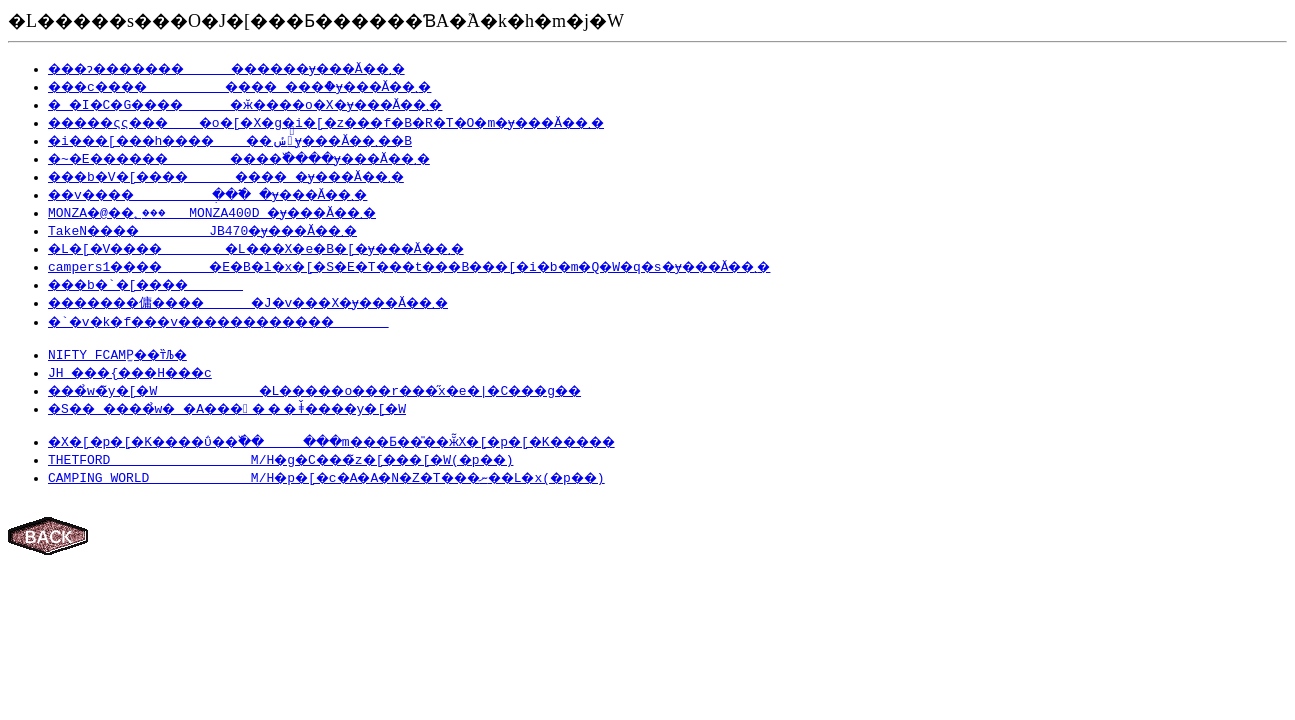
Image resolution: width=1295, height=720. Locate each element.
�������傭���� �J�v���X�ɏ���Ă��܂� (278, 302)
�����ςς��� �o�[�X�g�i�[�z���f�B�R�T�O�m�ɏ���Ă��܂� (365, 122)
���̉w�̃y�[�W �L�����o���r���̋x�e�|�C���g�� (348, 393)
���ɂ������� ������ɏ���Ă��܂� (256, 68)
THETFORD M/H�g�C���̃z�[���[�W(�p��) (297, 465)
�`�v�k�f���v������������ (243, 321)
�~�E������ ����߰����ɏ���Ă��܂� (273, 158)
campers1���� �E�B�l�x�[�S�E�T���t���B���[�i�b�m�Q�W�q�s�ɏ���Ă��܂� (455, 266)
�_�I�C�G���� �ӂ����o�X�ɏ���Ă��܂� (272, 104)
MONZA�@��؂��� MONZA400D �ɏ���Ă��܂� (237, 212)
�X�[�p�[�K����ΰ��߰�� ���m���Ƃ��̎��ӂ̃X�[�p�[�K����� (377, 447)
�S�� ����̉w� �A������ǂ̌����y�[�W (251, 411)
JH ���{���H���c (141, 375)
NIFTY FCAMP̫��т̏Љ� (122, 357)
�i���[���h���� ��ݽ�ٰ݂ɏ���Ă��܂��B (264, 140)
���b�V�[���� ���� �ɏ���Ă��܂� (252, 176)
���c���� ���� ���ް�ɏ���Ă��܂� (268, 86)
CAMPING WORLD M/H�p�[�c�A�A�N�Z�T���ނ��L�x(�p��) (348, 483)
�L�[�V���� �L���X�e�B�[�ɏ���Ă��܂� (283, 248)
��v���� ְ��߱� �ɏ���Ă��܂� (234, 194)
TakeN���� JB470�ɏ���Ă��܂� (217, 230)
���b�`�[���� (157, 284)
